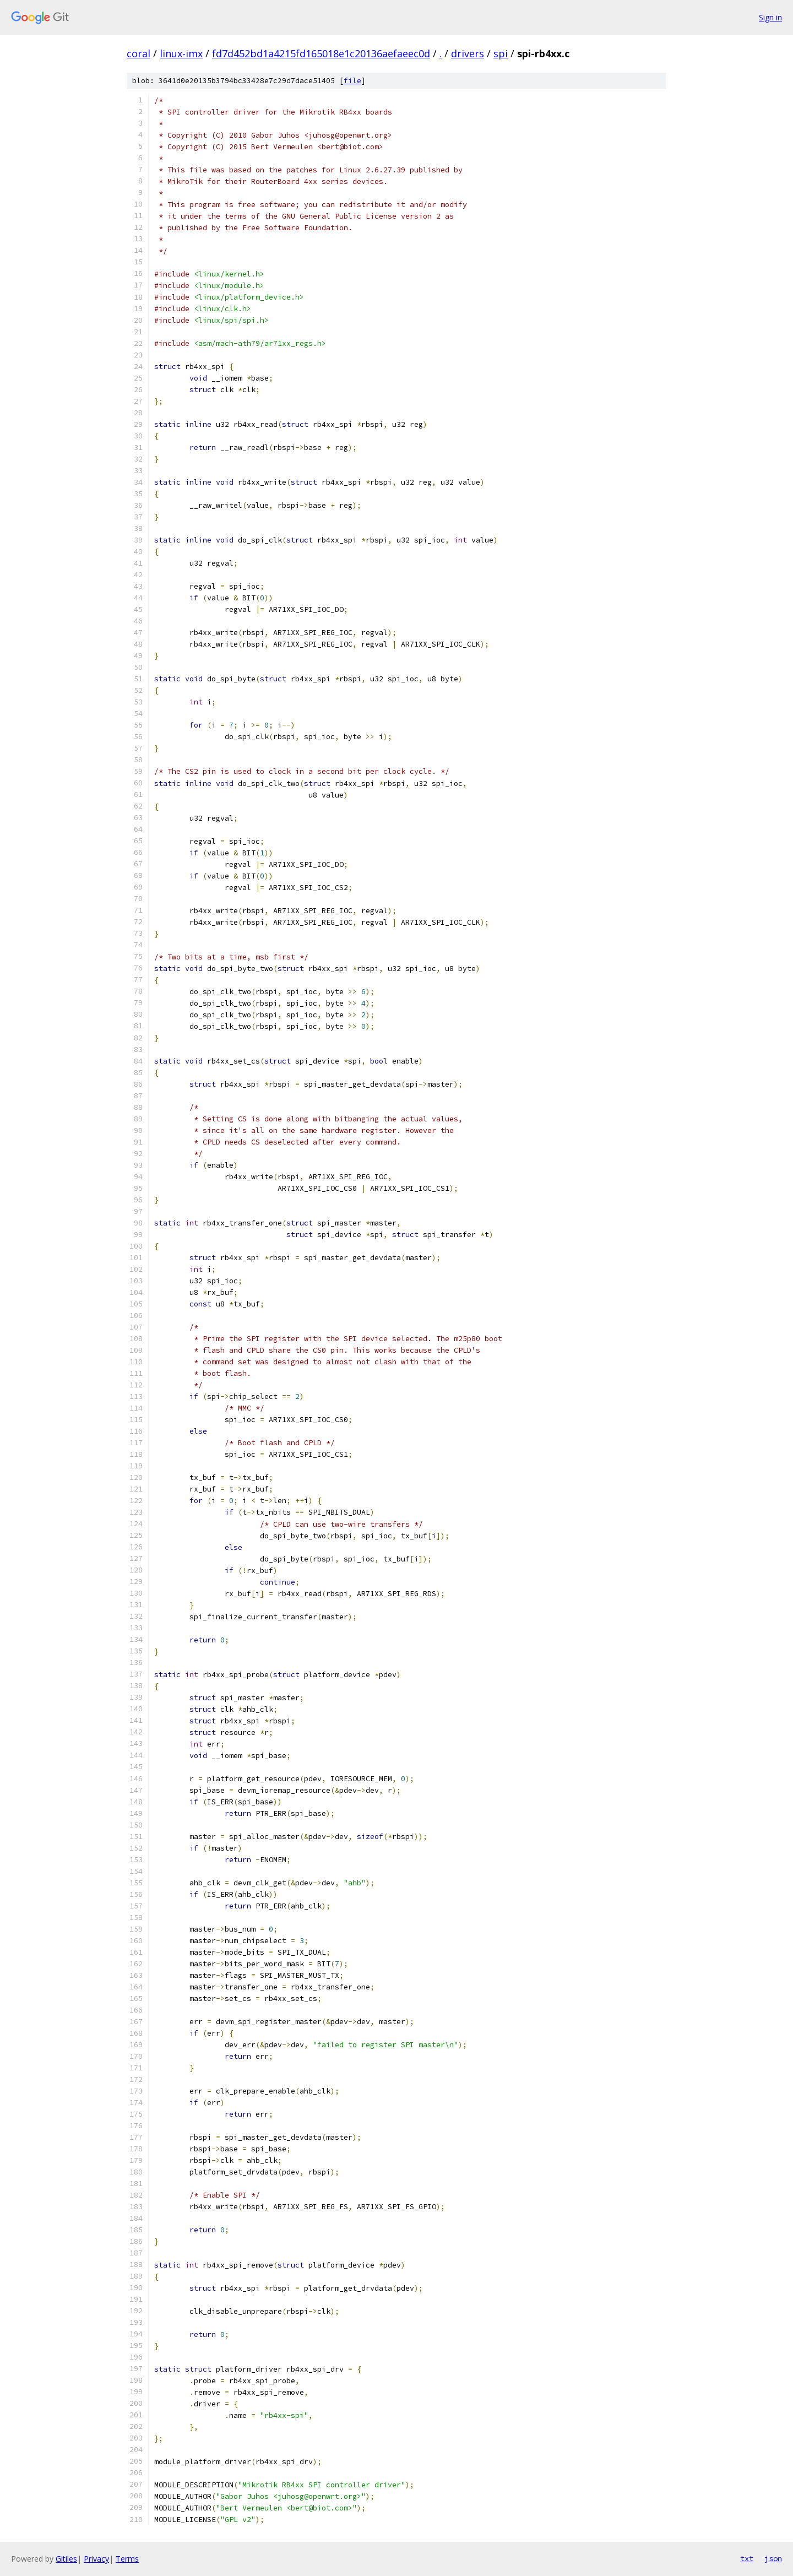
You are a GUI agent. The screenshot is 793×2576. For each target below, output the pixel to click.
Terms (127, 2558)
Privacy (96, 2558)
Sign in (770, 17)
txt (746, 2558)
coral (138, 53)
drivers (467, 53)
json (773, 2558)
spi (500, 53)
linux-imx (181, 53)
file (352, 80)
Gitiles (66, 2558)
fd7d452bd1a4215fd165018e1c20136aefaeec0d (321, 53)
